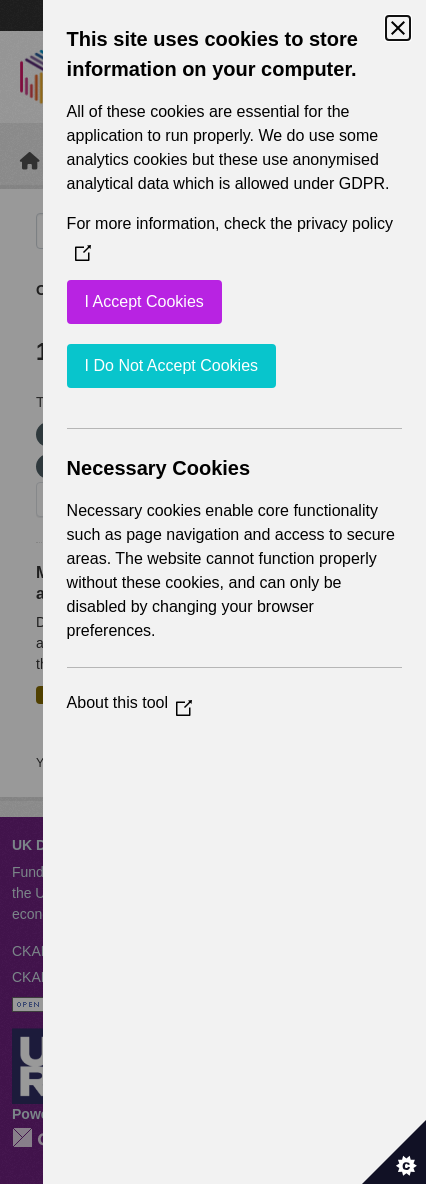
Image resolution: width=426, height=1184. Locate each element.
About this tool (129, 702)
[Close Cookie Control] (398, 28)
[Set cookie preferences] (394, 1152)
